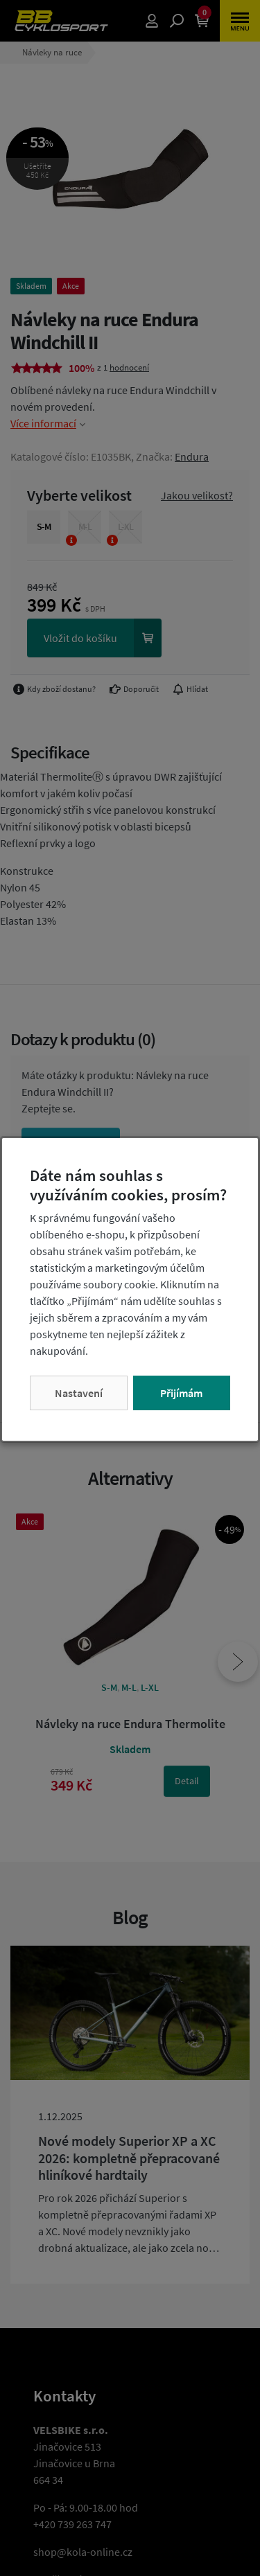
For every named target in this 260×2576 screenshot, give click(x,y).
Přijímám (181, 1393)
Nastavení (79, 1393)
